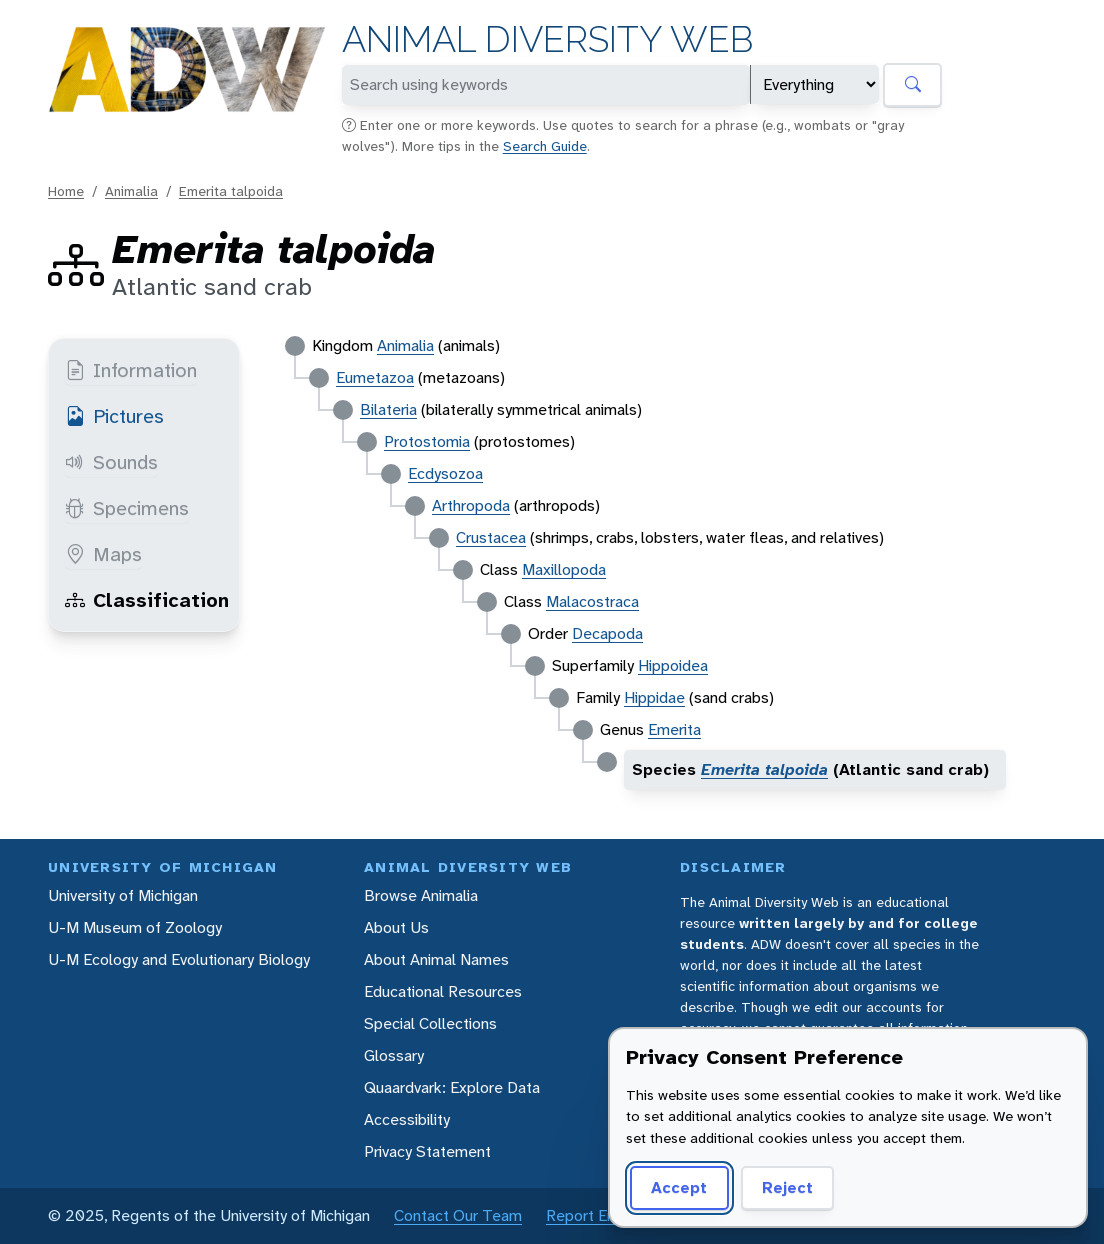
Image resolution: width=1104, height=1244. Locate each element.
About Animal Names (436, 959)
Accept (679, 1187)
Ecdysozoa (445, 473)
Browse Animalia (421, 895)
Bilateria (388, 409)
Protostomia (427, 441)
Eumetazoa (375, 377)
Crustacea (491, 537)
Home (66, 191)
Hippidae (654, 697)
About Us (396, 927)
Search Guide (545, 146)
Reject (787, 1187)
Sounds (111, 462)
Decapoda (607, 633)
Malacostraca (592, 601)
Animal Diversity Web (547, 39)
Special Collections (430, 1023)
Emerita (674, 729)
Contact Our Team (458, 1215)
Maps (103, 554)
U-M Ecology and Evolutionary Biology (179, 959)
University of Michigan (123, 895)
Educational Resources (443, 991)
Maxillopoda (564, 569)
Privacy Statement (427, 1151)
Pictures (114, 416)
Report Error (588, 1215)
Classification (147, 600)
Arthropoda (471, 505)
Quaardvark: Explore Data (452, 1087)
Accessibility (407, 1119)
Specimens (127, 508)
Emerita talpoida (231, 191)
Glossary (394, 1055)
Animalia (131, 191)
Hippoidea (673, 665)
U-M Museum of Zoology (135, 927)
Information (131, 370)
